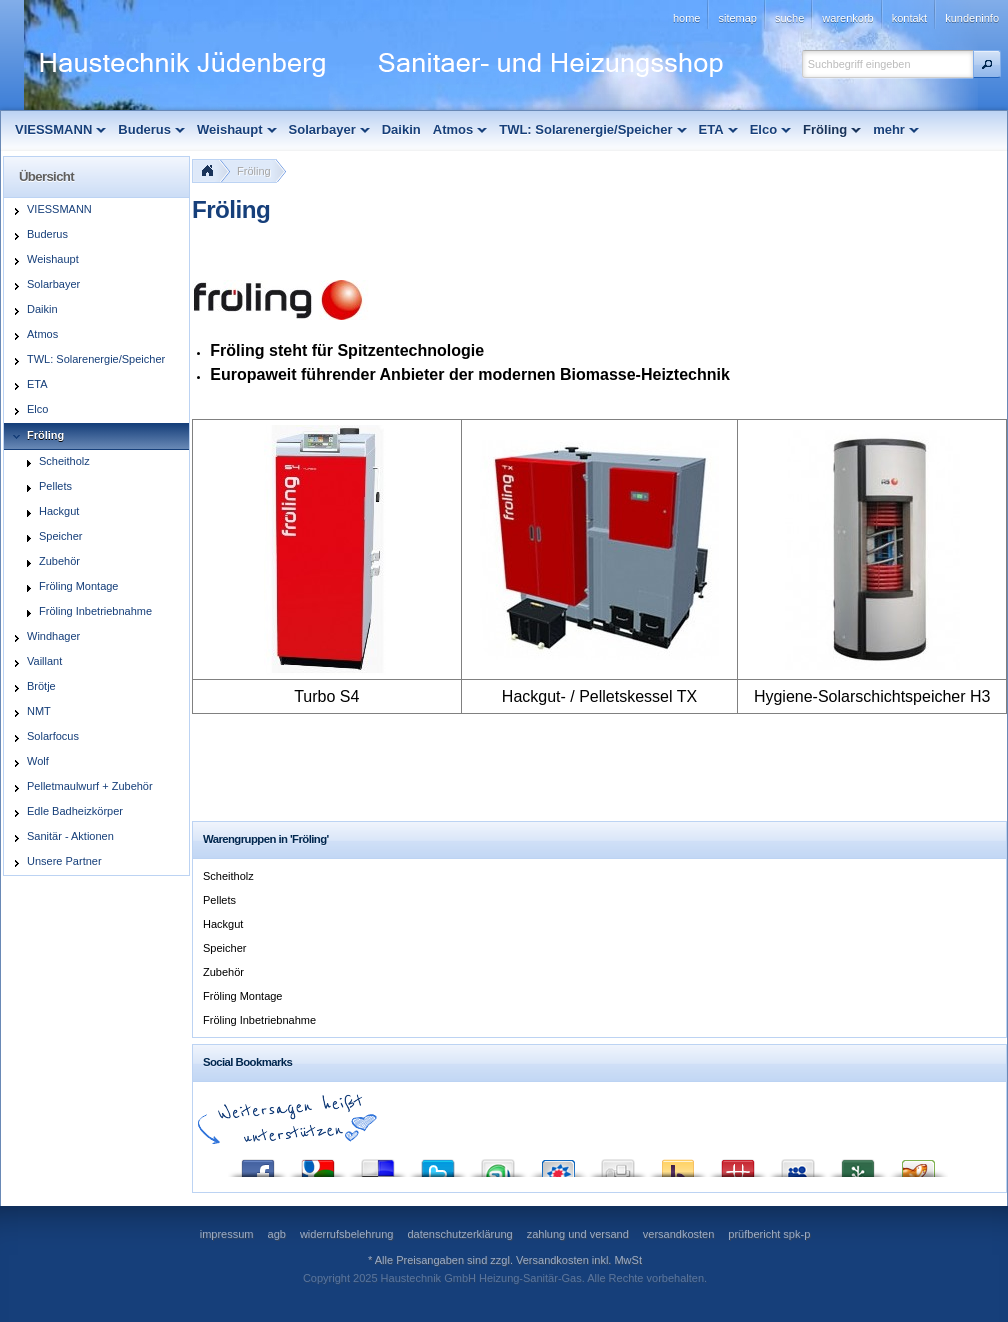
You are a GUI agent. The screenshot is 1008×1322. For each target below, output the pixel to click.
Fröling (254, 171)
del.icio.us (378, 1163)
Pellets (219, 900)
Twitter (438, 1163)
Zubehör (223, 972)
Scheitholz (228, 876)
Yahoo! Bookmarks (678, 1163)
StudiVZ (558, 1163)
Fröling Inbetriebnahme (259, 1020)
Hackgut (223, 924)
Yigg (918, 1163)
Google (318, 1163)
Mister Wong (738, 1163)
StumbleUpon (498, 1163)
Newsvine (858, 1163)
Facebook (258, 1163)
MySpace (798, 1163)
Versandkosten (552, 1260)
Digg (618, 1163)
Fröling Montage (243, 996)
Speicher (224, 948)
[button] (987, 64)
